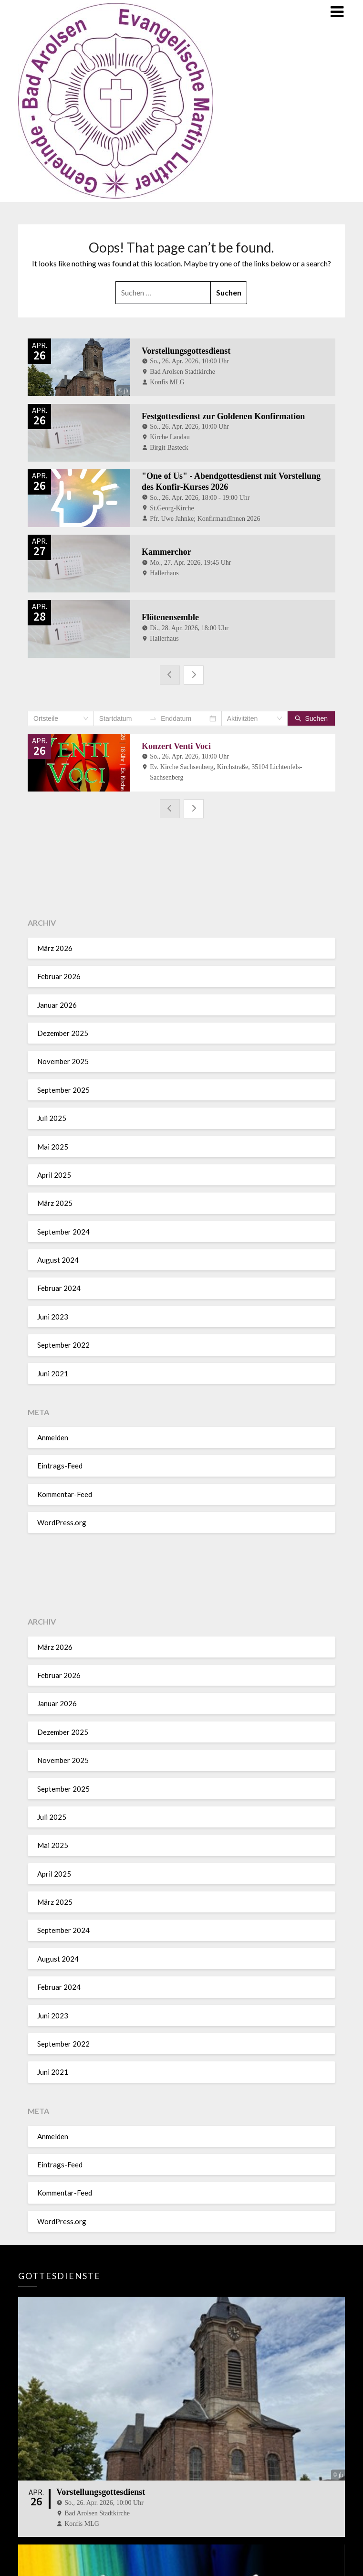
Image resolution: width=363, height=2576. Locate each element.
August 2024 (58, 1260)
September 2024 (63, 1231)
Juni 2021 (52, 1373)
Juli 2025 (51, 1118)
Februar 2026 (59, 976)
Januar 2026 (57, 1005)
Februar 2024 (59, 1288)
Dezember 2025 (62, 1033)
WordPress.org (61, 1522)
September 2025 (63, 1090)
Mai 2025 (52, 1146)
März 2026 (55, 948)
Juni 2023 (52, 1316)
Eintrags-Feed (60, 1465)
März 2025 (55, 1203)
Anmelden (52, 1437)
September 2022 (63, 1345)
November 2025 (63, 1061)
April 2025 (54, 1175)
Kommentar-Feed (64, 1494)
